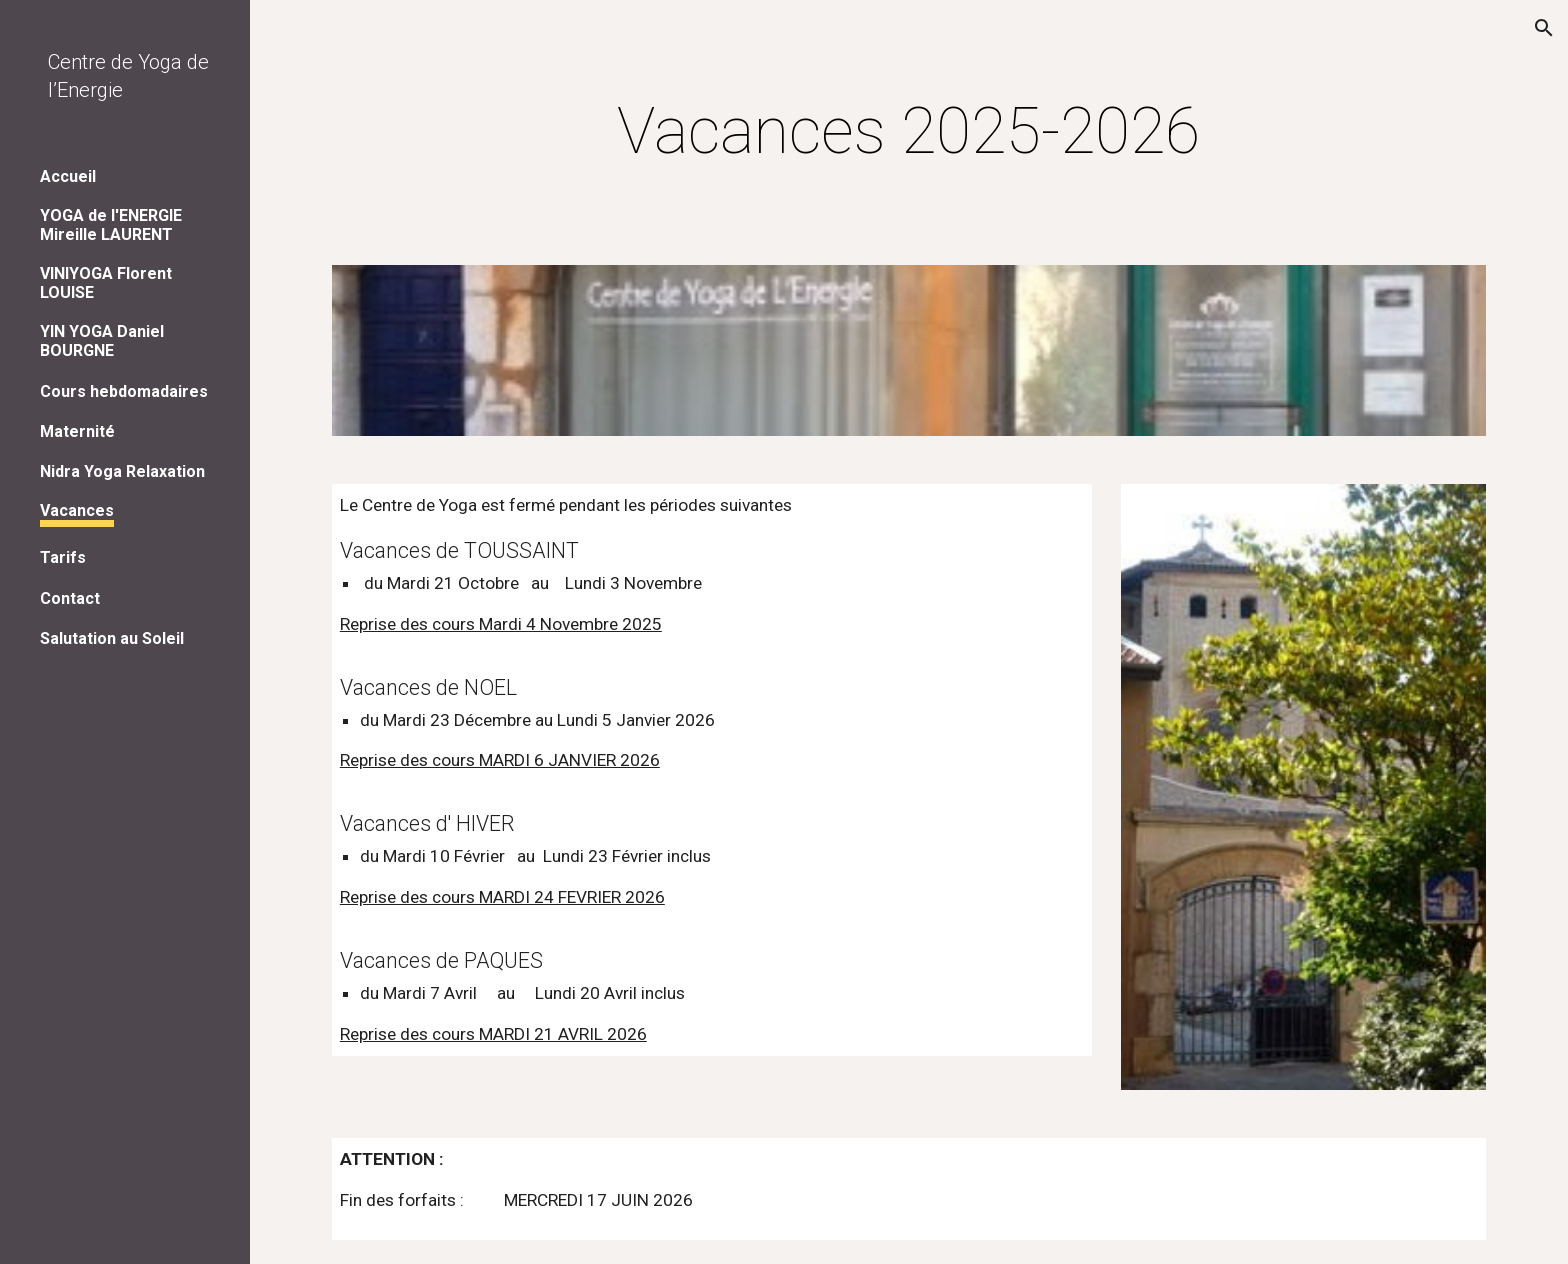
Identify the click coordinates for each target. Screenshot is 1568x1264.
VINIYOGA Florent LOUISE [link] (106, 283)
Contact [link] (70, 598)
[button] (1544, 28)
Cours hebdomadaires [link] (124, 391)
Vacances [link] (77, 510)
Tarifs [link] (63, 557)
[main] (909, 150)
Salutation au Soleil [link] (112, 638)
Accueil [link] (68, 176)
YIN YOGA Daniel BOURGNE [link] (102, 341)
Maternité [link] (77, 431)
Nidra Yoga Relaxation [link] (122, 471)
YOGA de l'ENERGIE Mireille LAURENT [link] (111, 225)
